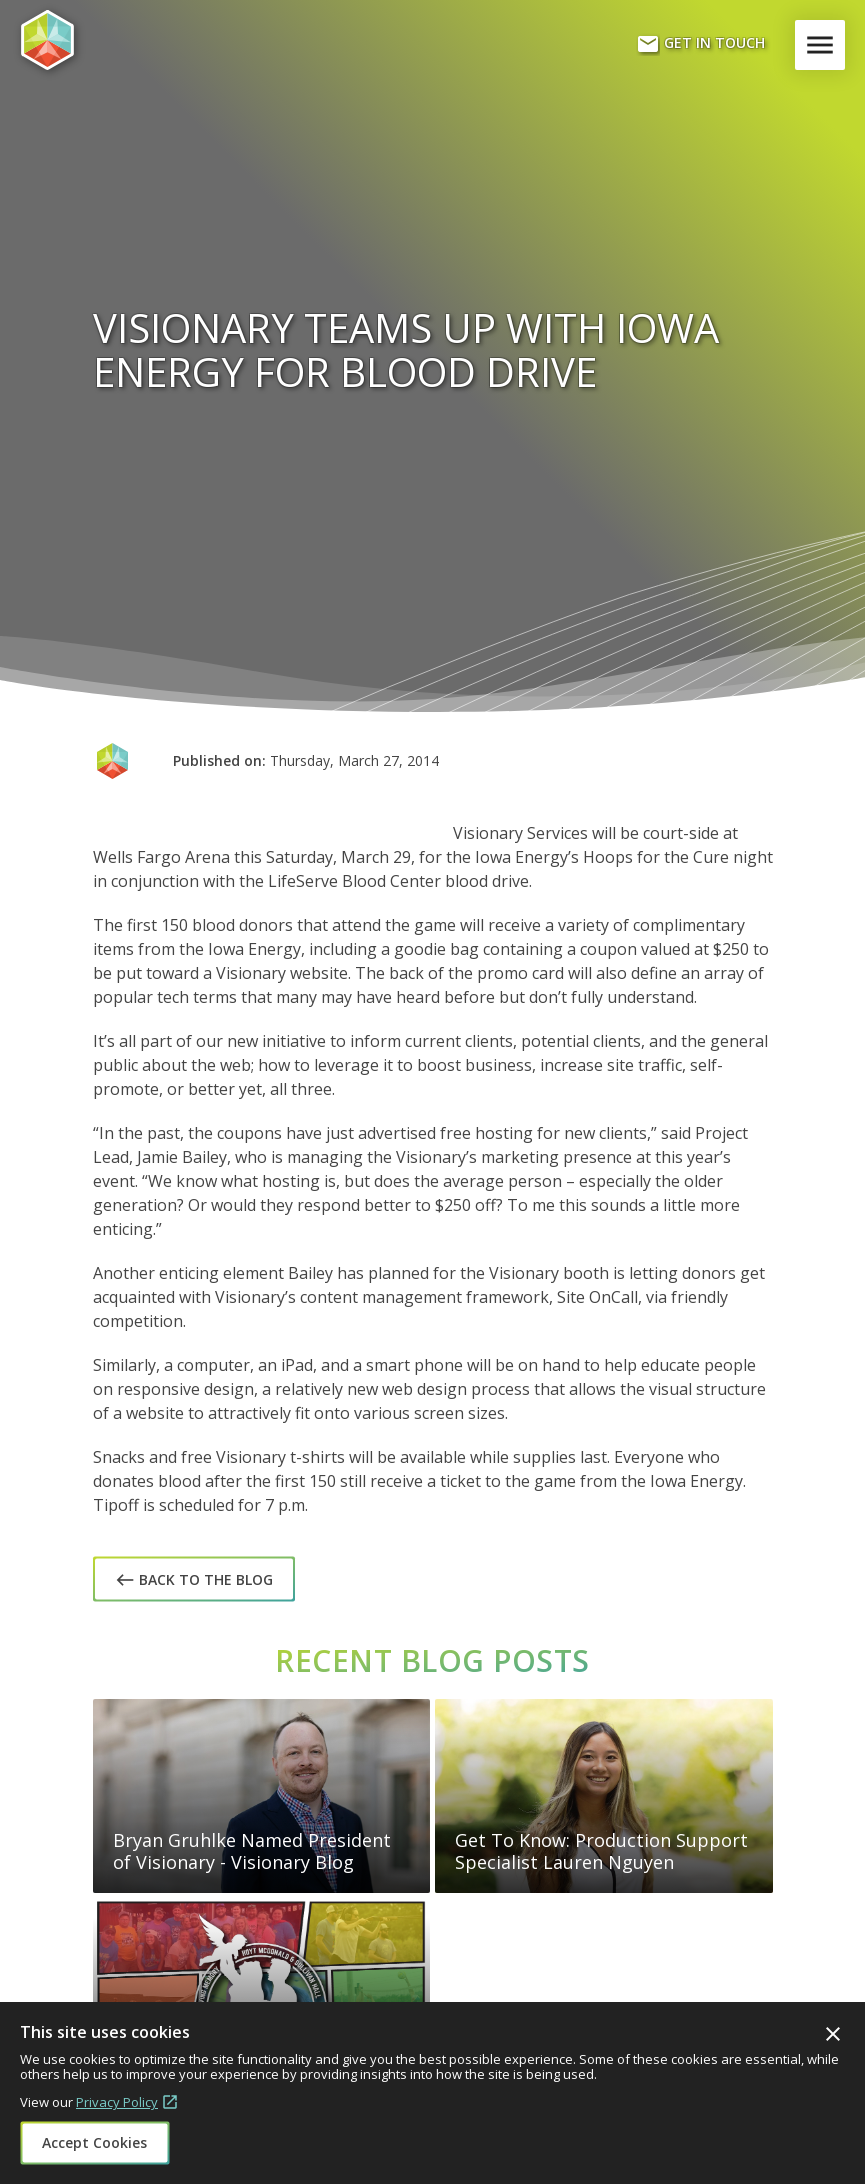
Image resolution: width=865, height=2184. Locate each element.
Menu (824, 45)
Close (833, 2034)
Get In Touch (700, 44)
